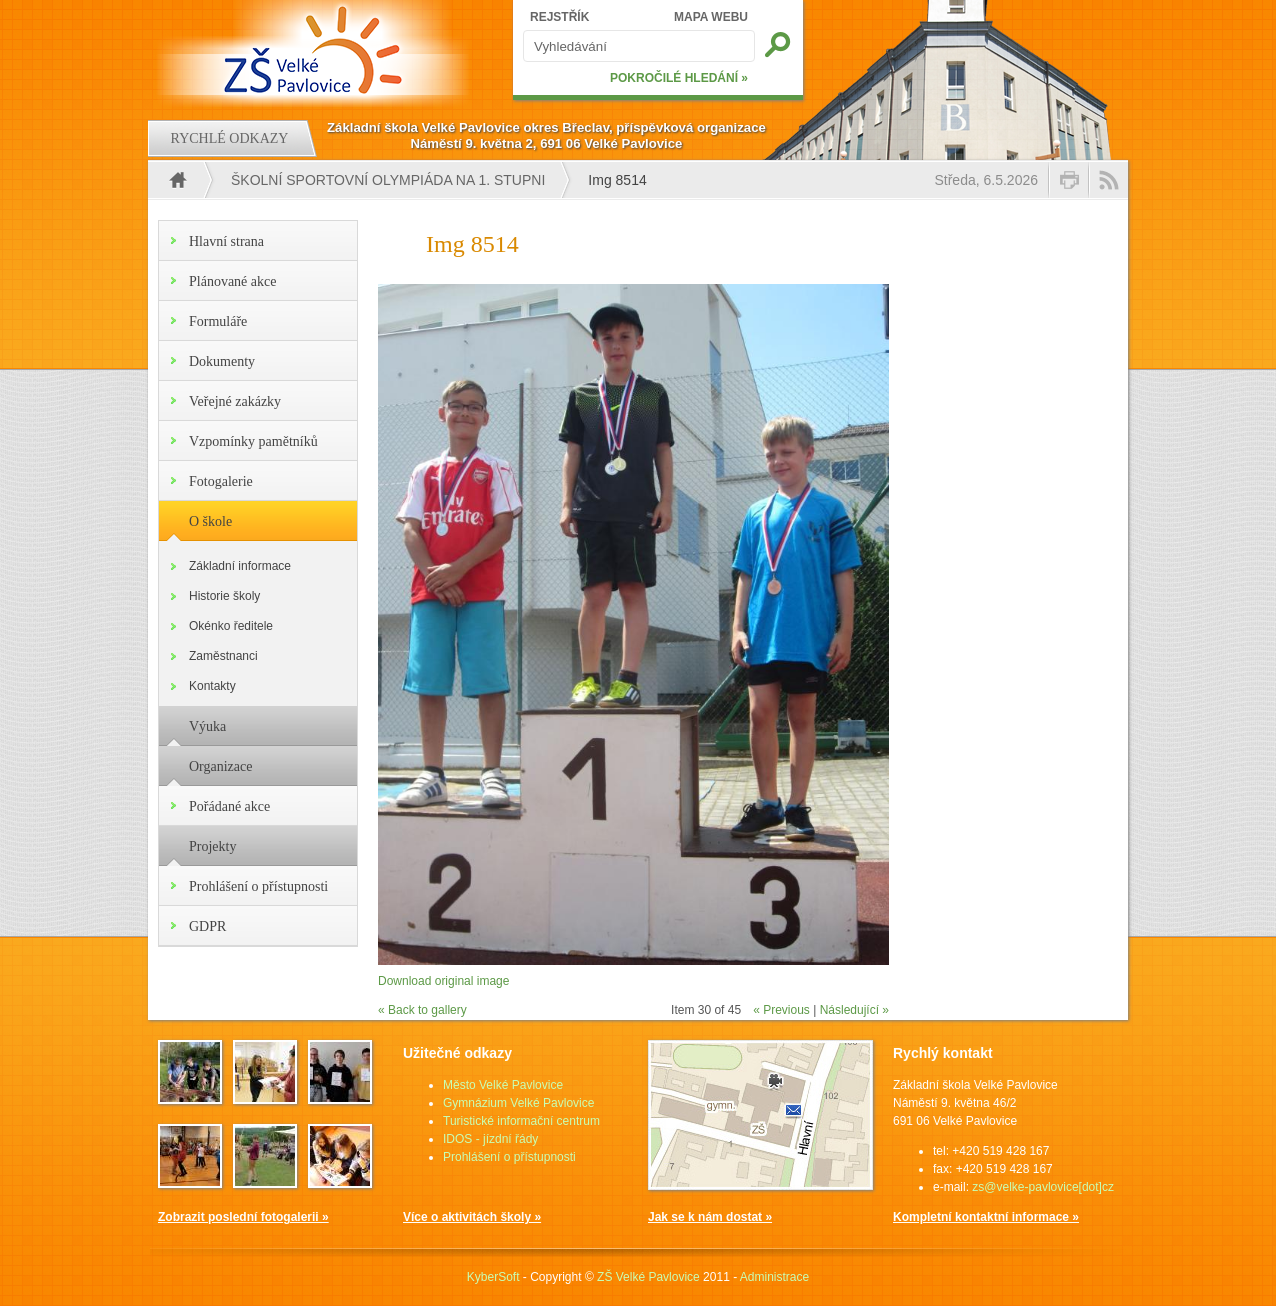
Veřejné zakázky (235, 401)
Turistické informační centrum (521, 1121)
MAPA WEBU (711, 17)
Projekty (212, 846)
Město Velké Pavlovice (503, 1085)
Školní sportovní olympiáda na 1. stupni (388, 180)
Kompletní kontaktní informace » (986, 1217)
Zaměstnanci (223, 656)
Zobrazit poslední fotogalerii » (243, 1217)
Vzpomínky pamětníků (253, 441)
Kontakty (212, 686)
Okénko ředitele (231, 626)
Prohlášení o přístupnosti (258, 886)
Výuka (207, 726)
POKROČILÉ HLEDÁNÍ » (679, 78)
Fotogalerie (221, 481)
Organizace (220, 766)
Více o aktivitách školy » (472, 1217)
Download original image (443, 981)
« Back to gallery (422, 1010)
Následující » (854, 1010)
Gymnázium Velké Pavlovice (518, 1103)
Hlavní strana (226, 241)
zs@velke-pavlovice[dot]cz (1043, 1187)
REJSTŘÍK (559, 17)
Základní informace (240, 566)
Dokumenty (222, 361)
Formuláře (218, 321)
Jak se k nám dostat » (710, 1217)
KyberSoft (493, 1277)
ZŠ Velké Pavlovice (648, 1277)
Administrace (774, 1277)
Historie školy (224, 596)
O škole (210, 521)
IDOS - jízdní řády (490, 1139)
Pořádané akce (229, 806)
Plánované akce (232, 281)
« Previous (781, 1010)
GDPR (207, 926)
